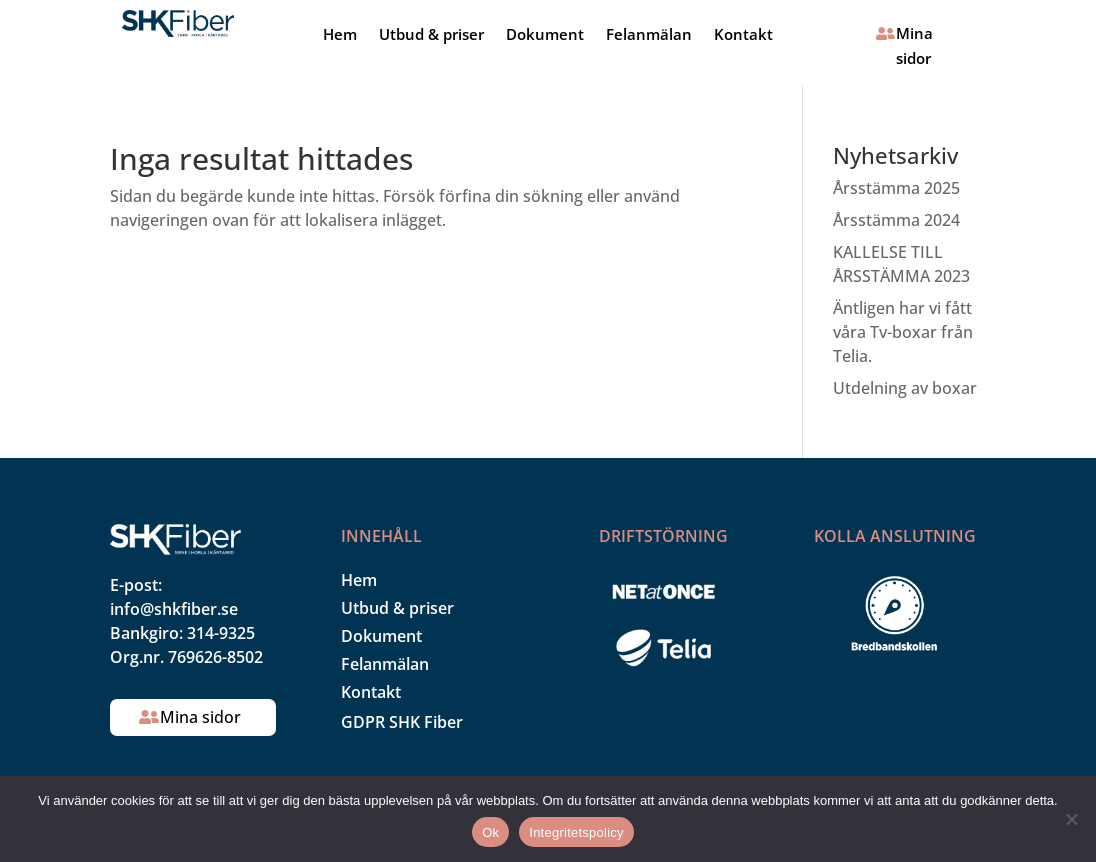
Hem (340, 35)
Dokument (545, 35)
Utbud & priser (431, 35)
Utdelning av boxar (905, 388)
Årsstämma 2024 (896, 220)
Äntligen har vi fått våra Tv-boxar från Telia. (903, 332)
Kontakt (743, 35)
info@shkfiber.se (174, 609)
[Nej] (1071, 819)
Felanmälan (649, 35)
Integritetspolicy (576, 832)
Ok (490, 832)
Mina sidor (914, 46)
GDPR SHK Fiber (402, 722)
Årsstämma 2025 (896, 188)
